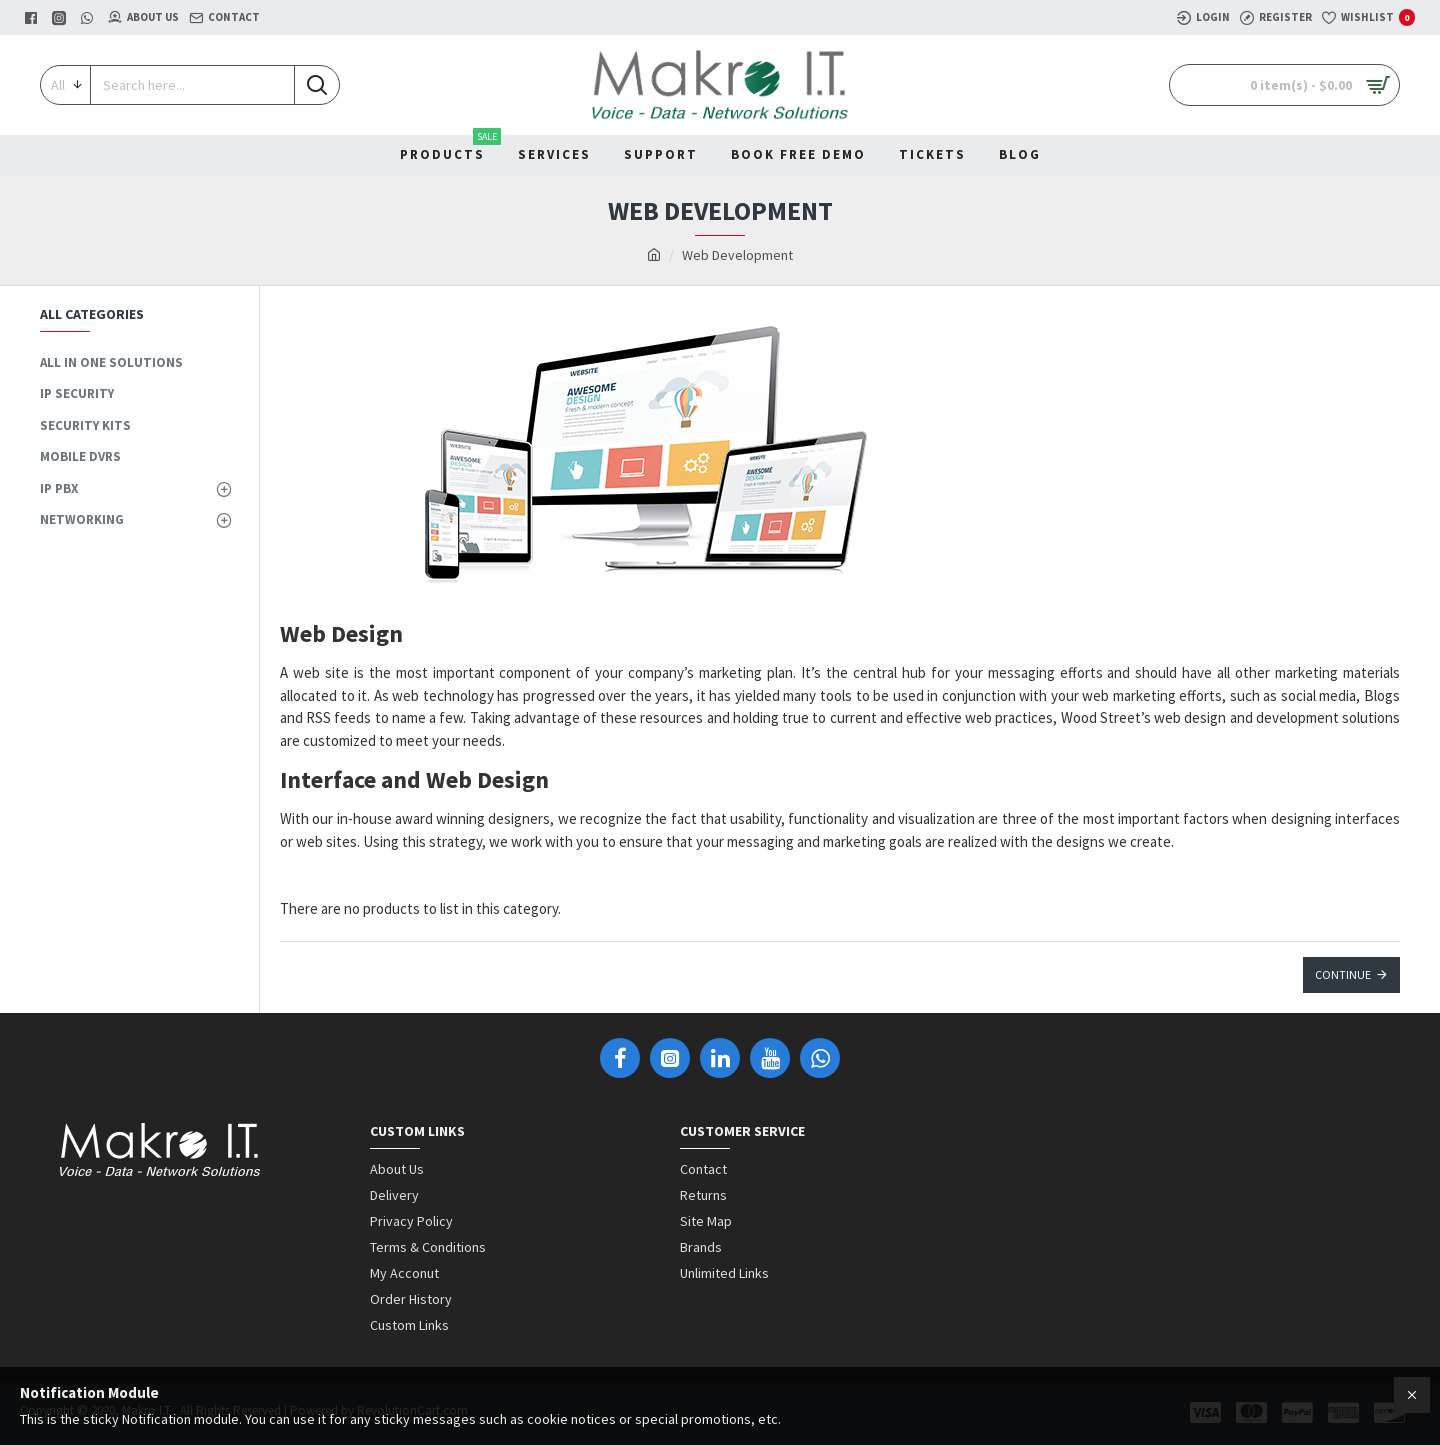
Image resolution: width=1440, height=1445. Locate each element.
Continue (1343, 974)
